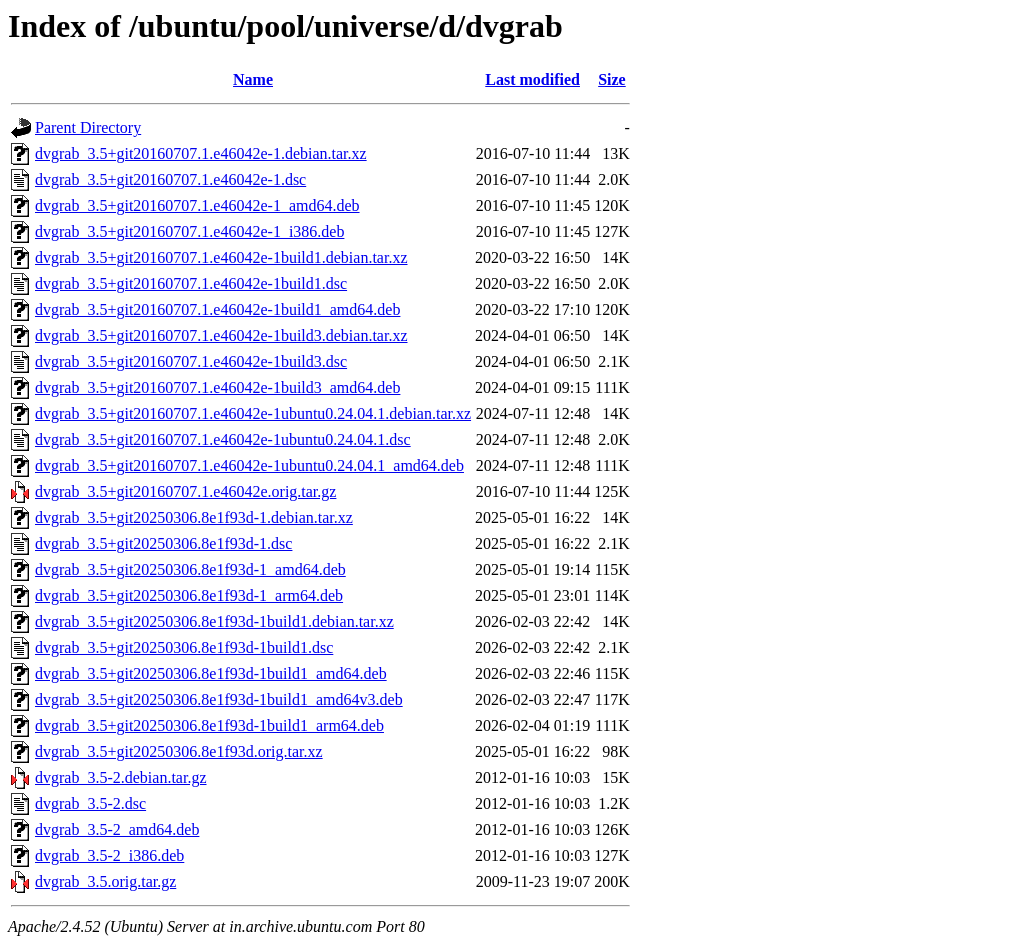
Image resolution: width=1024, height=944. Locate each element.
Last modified (532, 79)
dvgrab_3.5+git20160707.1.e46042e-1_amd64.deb (197, 205)
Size (612, 79)
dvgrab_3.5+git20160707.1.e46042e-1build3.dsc (191, 361)
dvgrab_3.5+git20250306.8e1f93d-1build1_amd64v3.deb (219, 699)
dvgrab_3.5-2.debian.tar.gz (121, 777)
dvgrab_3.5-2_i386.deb (109, 855)
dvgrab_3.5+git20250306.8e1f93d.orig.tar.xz (179, 751)
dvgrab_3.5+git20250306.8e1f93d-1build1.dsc (184, 647)
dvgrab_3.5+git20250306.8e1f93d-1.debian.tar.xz (194, 517)
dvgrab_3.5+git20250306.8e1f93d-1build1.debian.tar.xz (214, 621)
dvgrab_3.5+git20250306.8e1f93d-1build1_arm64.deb (209, 725)
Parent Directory (88, 127)
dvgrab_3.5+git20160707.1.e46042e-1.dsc (170, 179)
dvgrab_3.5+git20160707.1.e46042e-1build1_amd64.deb (217, 309)
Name (253, 79)
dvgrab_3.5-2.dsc (90, 803)
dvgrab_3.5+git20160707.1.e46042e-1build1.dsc (191, 283)
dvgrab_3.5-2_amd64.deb (117, 829)
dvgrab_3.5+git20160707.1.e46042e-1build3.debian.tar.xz (221, 335)
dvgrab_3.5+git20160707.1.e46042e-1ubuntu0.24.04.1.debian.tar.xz (253, 413)
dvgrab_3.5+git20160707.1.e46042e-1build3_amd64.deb (217, 387)
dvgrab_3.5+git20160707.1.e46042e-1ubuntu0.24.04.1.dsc (223, 439)
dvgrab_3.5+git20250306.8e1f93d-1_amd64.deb (190, 569)
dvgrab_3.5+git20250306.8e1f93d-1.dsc (163, 543)
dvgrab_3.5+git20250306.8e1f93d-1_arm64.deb (189, 595)
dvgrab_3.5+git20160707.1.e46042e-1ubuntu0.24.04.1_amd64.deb (249, 465)
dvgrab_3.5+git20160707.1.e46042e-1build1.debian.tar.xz (221, 257)
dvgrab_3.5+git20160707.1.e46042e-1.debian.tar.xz (201, 153)
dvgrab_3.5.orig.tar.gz (105, 881)
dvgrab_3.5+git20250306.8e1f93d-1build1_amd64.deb (211, 673)
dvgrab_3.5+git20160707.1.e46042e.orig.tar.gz (185, 491)
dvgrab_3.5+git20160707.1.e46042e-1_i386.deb (189, 231)
